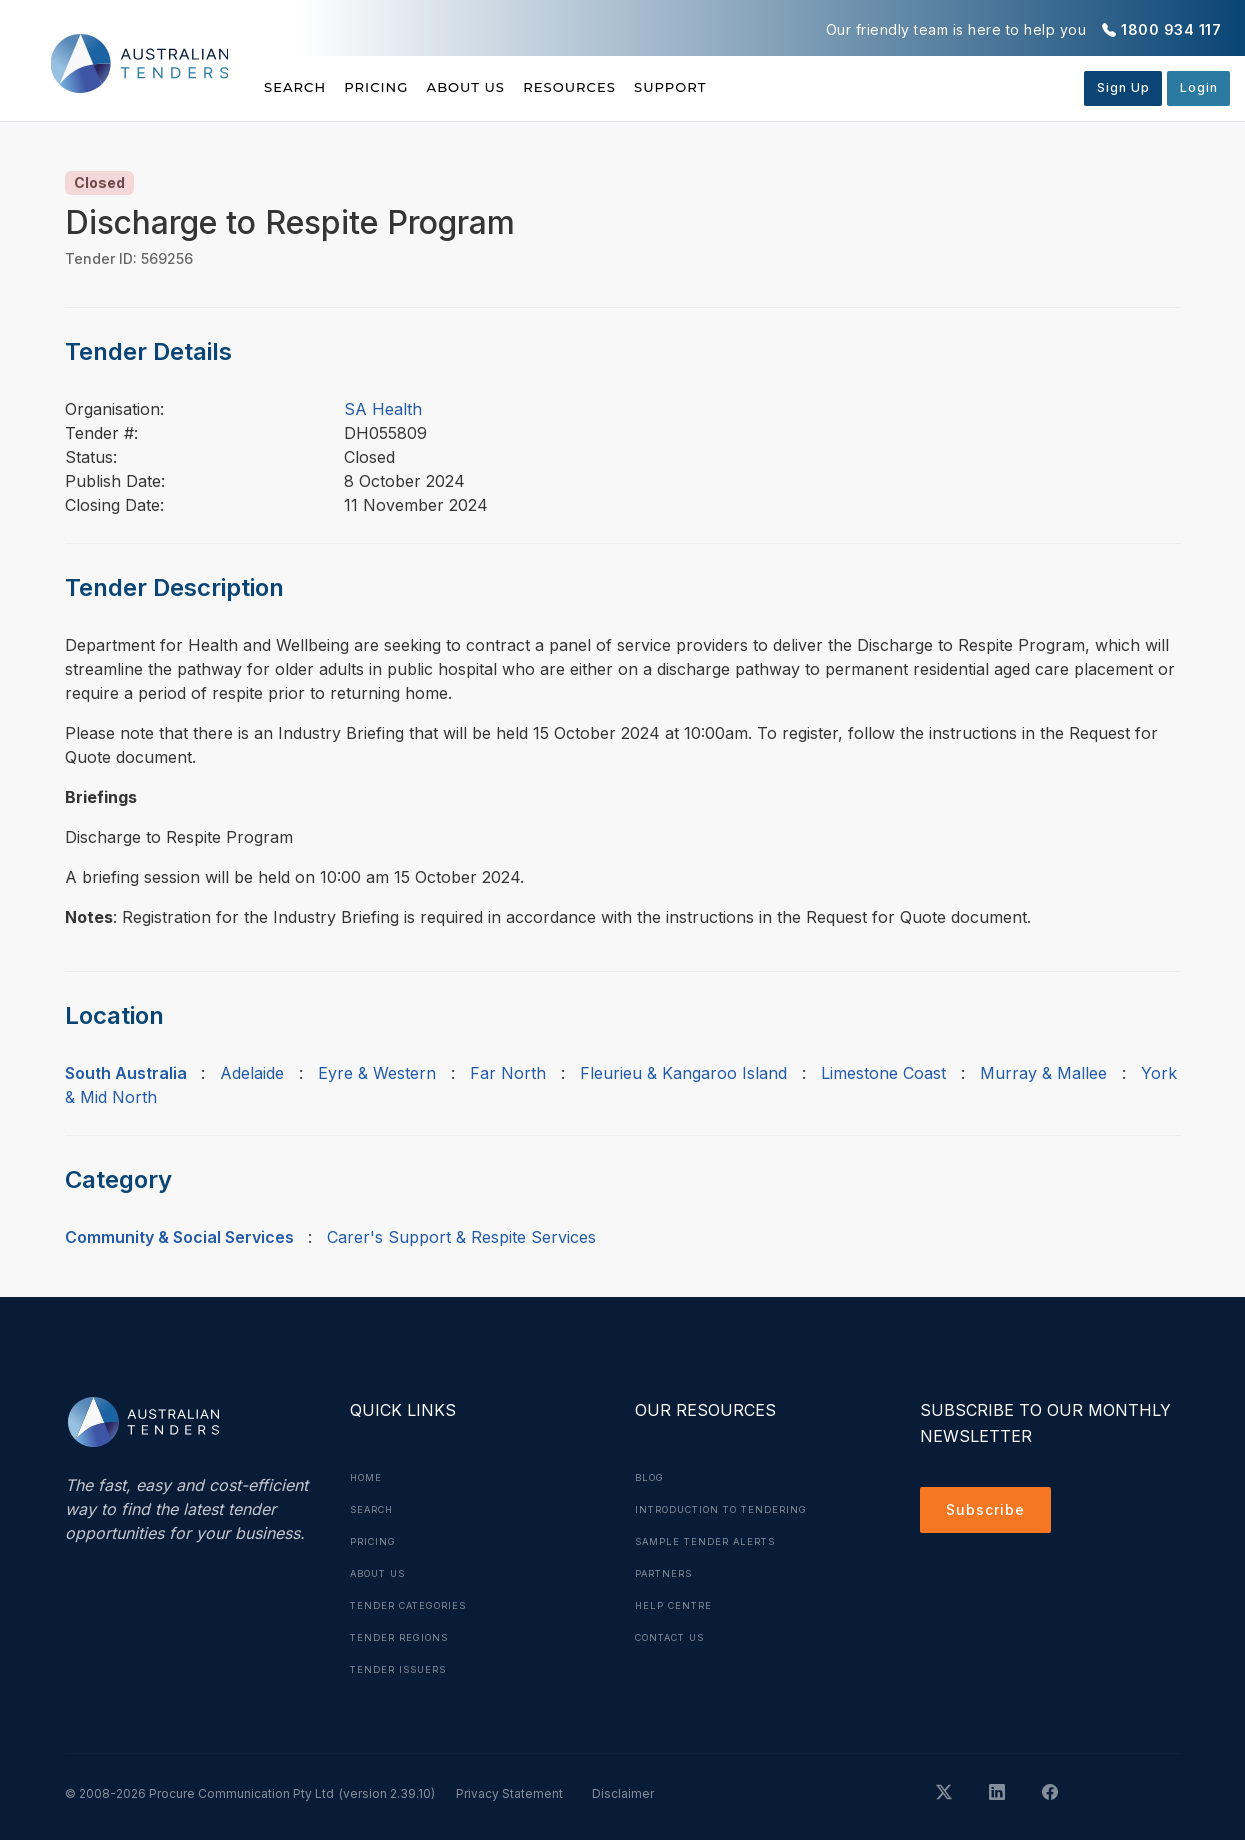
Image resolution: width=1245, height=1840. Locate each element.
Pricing (400, 87)
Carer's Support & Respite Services (461, 1237)
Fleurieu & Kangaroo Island (683, 1073)
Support (763, 87)
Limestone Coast (883, 1073)
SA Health (383, 409)
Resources (639, 87)
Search (297, 87)
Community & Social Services (179, 1237)
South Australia (126, 1073)
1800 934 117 (1171, 29)
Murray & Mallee (1043, 1073)
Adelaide (252, 1073)
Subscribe (990, 1513)
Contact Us (675, 1637)
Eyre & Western (377, 1073)
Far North (508, 1073)
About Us (512, 87)
